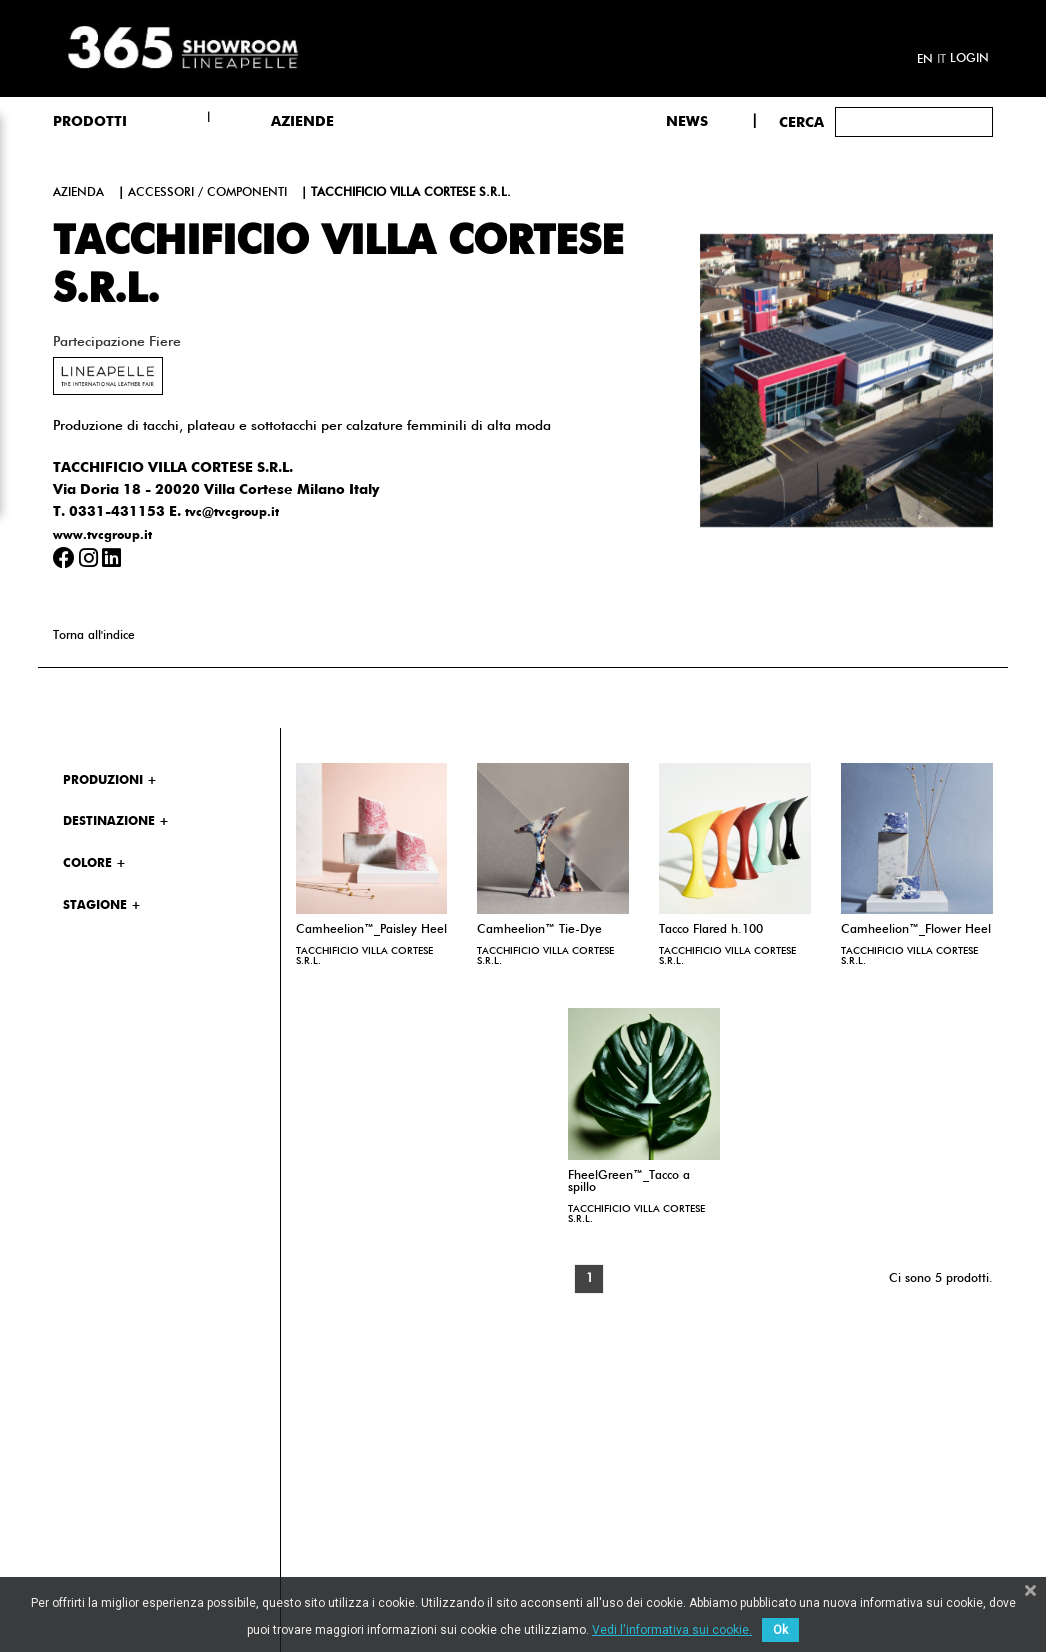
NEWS (687, 122)
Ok (780, 1630)
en (925, 60)
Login (969, 59)
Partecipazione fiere (117, 342)
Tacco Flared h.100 (711, 930)
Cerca (801, 123)
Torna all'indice (94, 636)
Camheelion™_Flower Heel (916, 930)
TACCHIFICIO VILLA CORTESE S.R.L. (364, 956)
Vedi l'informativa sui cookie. (672, 1630)
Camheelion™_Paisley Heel (371, 930)
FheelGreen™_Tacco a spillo (629, 1182)
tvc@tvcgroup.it (232, 513)
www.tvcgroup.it (102, 536)
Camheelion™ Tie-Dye (539, 930)
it (941, 60)
